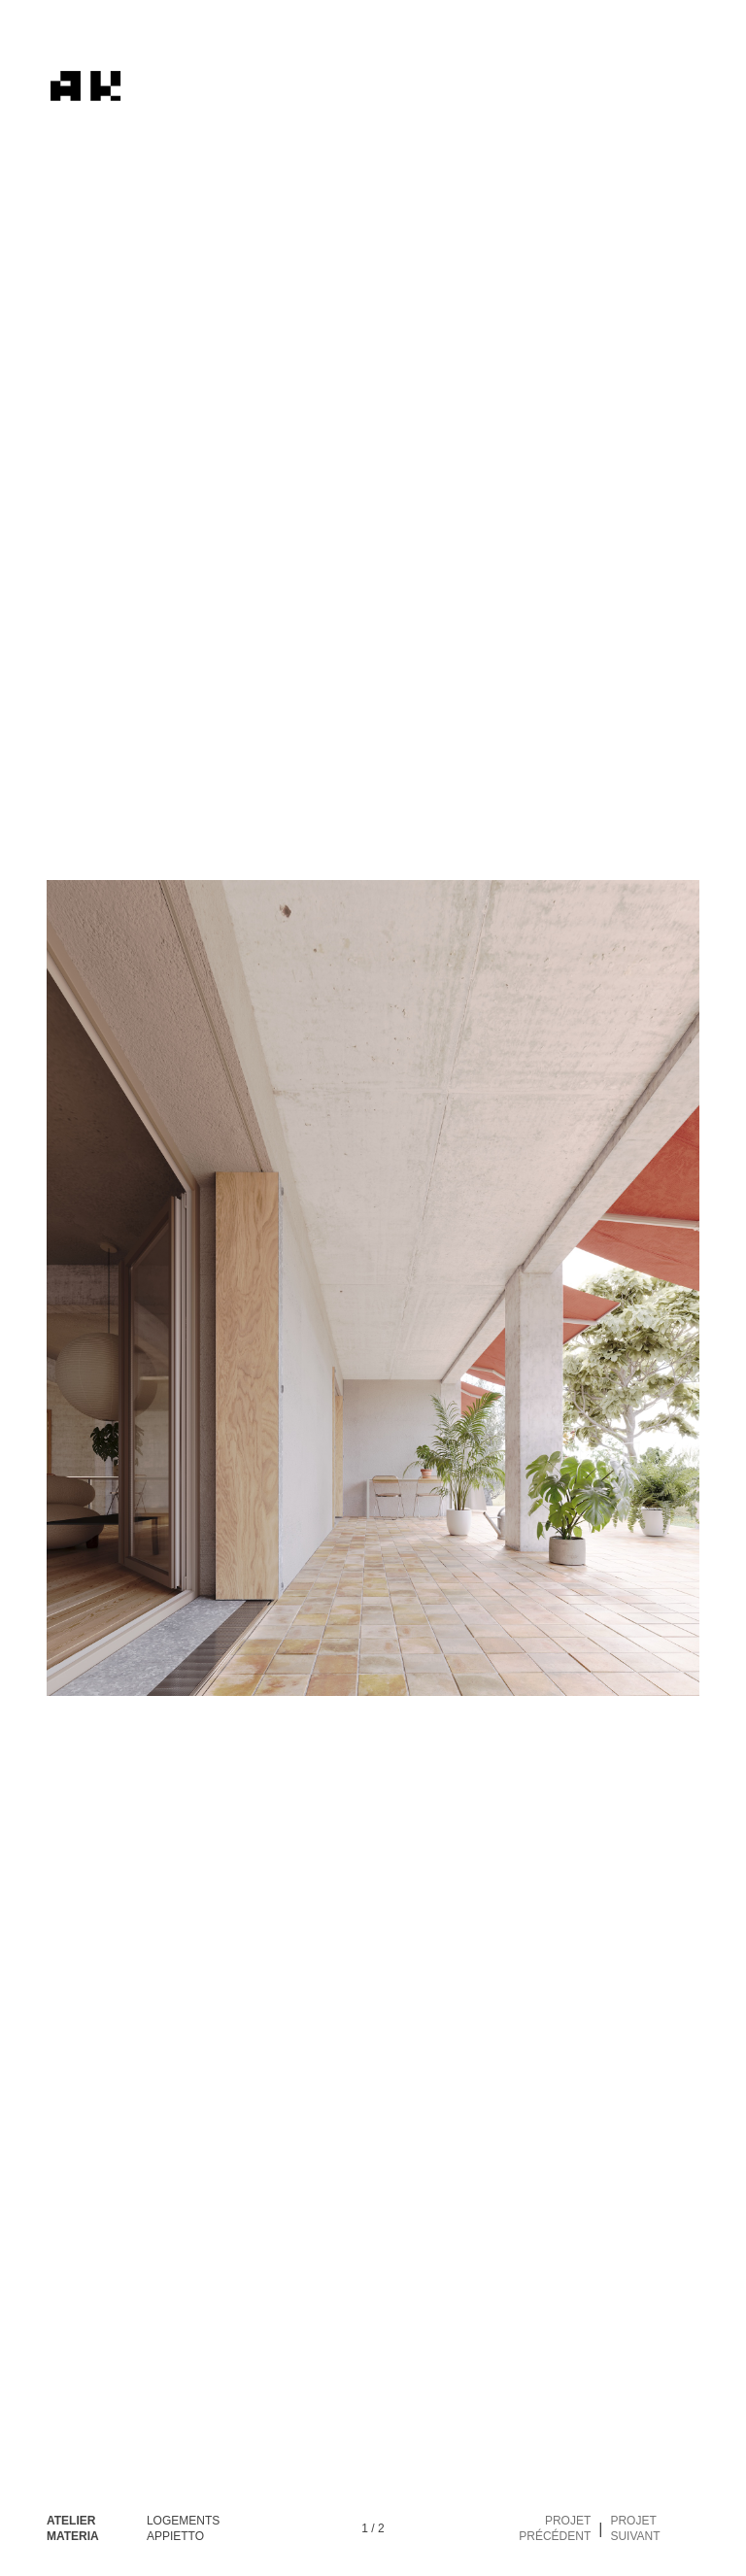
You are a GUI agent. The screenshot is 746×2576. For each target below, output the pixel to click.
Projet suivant (635, 2528)
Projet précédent (555, 2528)
